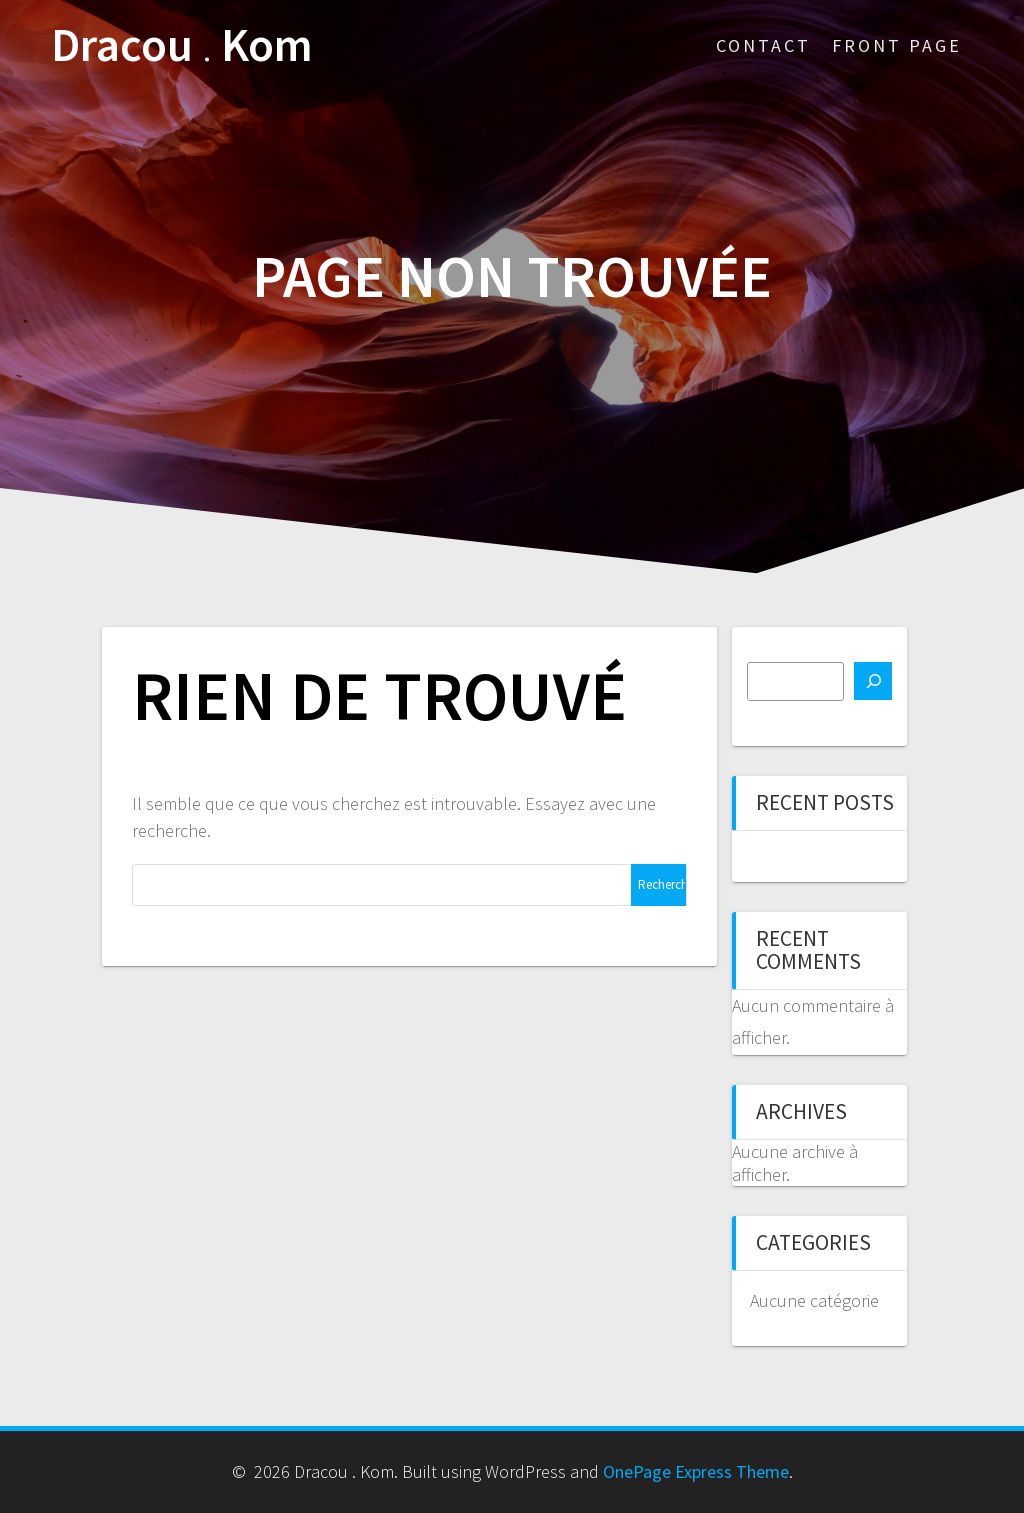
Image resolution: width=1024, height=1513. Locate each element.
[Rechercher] (873, 681)
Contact (763, 45)
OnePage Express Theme (696, 1471)
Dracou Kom (182, 45)
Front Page (897, 45)
